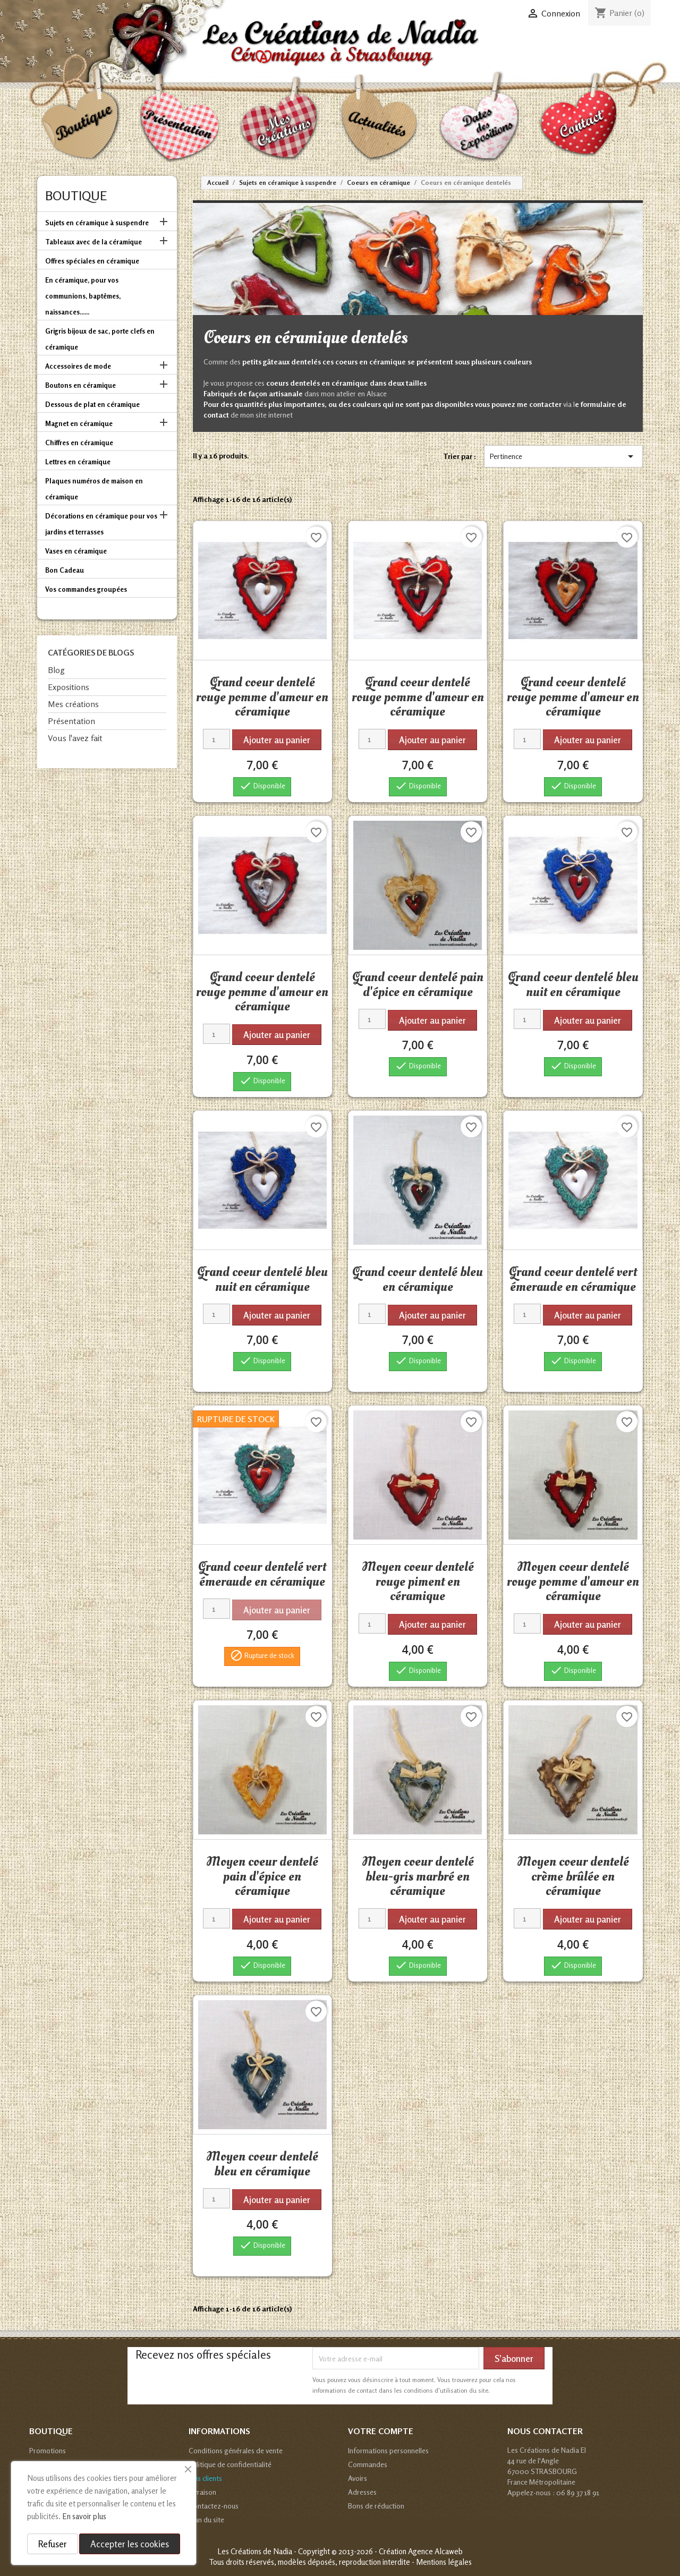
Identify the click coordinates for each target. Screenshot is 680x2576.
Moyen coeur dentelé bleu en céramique (262, 2163)
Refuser (52, 2543)
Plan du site (206, 2519)
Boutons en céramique (80, 385)
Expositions (68, 687)
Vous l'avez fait (75, 738)
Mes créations (73, 704)
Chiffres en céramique (79, 442)
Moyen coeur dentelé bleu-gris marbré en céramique (418, 1876)
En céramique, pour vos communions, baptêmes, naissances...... (83, 296)
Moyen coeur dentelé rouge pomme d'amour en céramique (573, 1581)
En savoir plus (84, 2516)
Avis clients (205, 2478)
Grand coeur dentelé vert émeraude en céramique (573, 1279)
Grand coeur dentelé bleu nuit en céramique (573, 984)
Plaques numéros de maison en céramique (94, 489)
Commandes (367, 2464)
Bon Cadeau (64, 570)
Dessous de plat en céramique (92, 404)
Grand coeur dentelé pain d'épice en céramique (417, 984)
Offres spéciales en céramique (92, 261)
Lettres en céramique (77, 461)
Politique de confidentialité (230, 2464)
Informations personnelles (388, 2450)
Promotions (47, 2450)
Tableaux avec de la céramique (93, 241)
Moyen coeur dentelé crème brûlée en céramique (573, 1876)
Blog (56, 670)
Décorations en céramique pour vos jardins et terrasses (101, 524)
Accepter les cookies (129, 2543)
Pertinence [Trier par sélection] (563, 456)
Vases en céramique (76, 551)
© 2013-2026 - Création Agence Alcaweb (397, 2551)
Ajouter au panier (276, 739)
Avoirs (357, 2478)
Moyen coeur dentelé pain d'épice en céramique (262, 1876)
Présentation (71, 721)
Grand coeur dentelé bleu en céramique (417, 1279)
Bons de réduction (376, 2505)
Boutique (76, 195)
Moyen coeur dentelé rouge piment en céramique (418, 1581)
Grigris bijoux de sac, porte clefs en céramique (100, 339)
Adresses (362, 2491)
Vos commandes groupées (86, 589)
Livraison (202, 2491)
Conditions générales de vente (236, 2450)
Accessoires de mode (78, 366)
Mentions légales (444, 2562)
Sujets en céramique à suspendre (97, 222)
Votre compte (380, 2431)
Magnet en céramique (79, 423)
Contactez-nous (214, 2505)
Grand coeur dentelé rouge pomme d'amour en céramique (262, 696)
